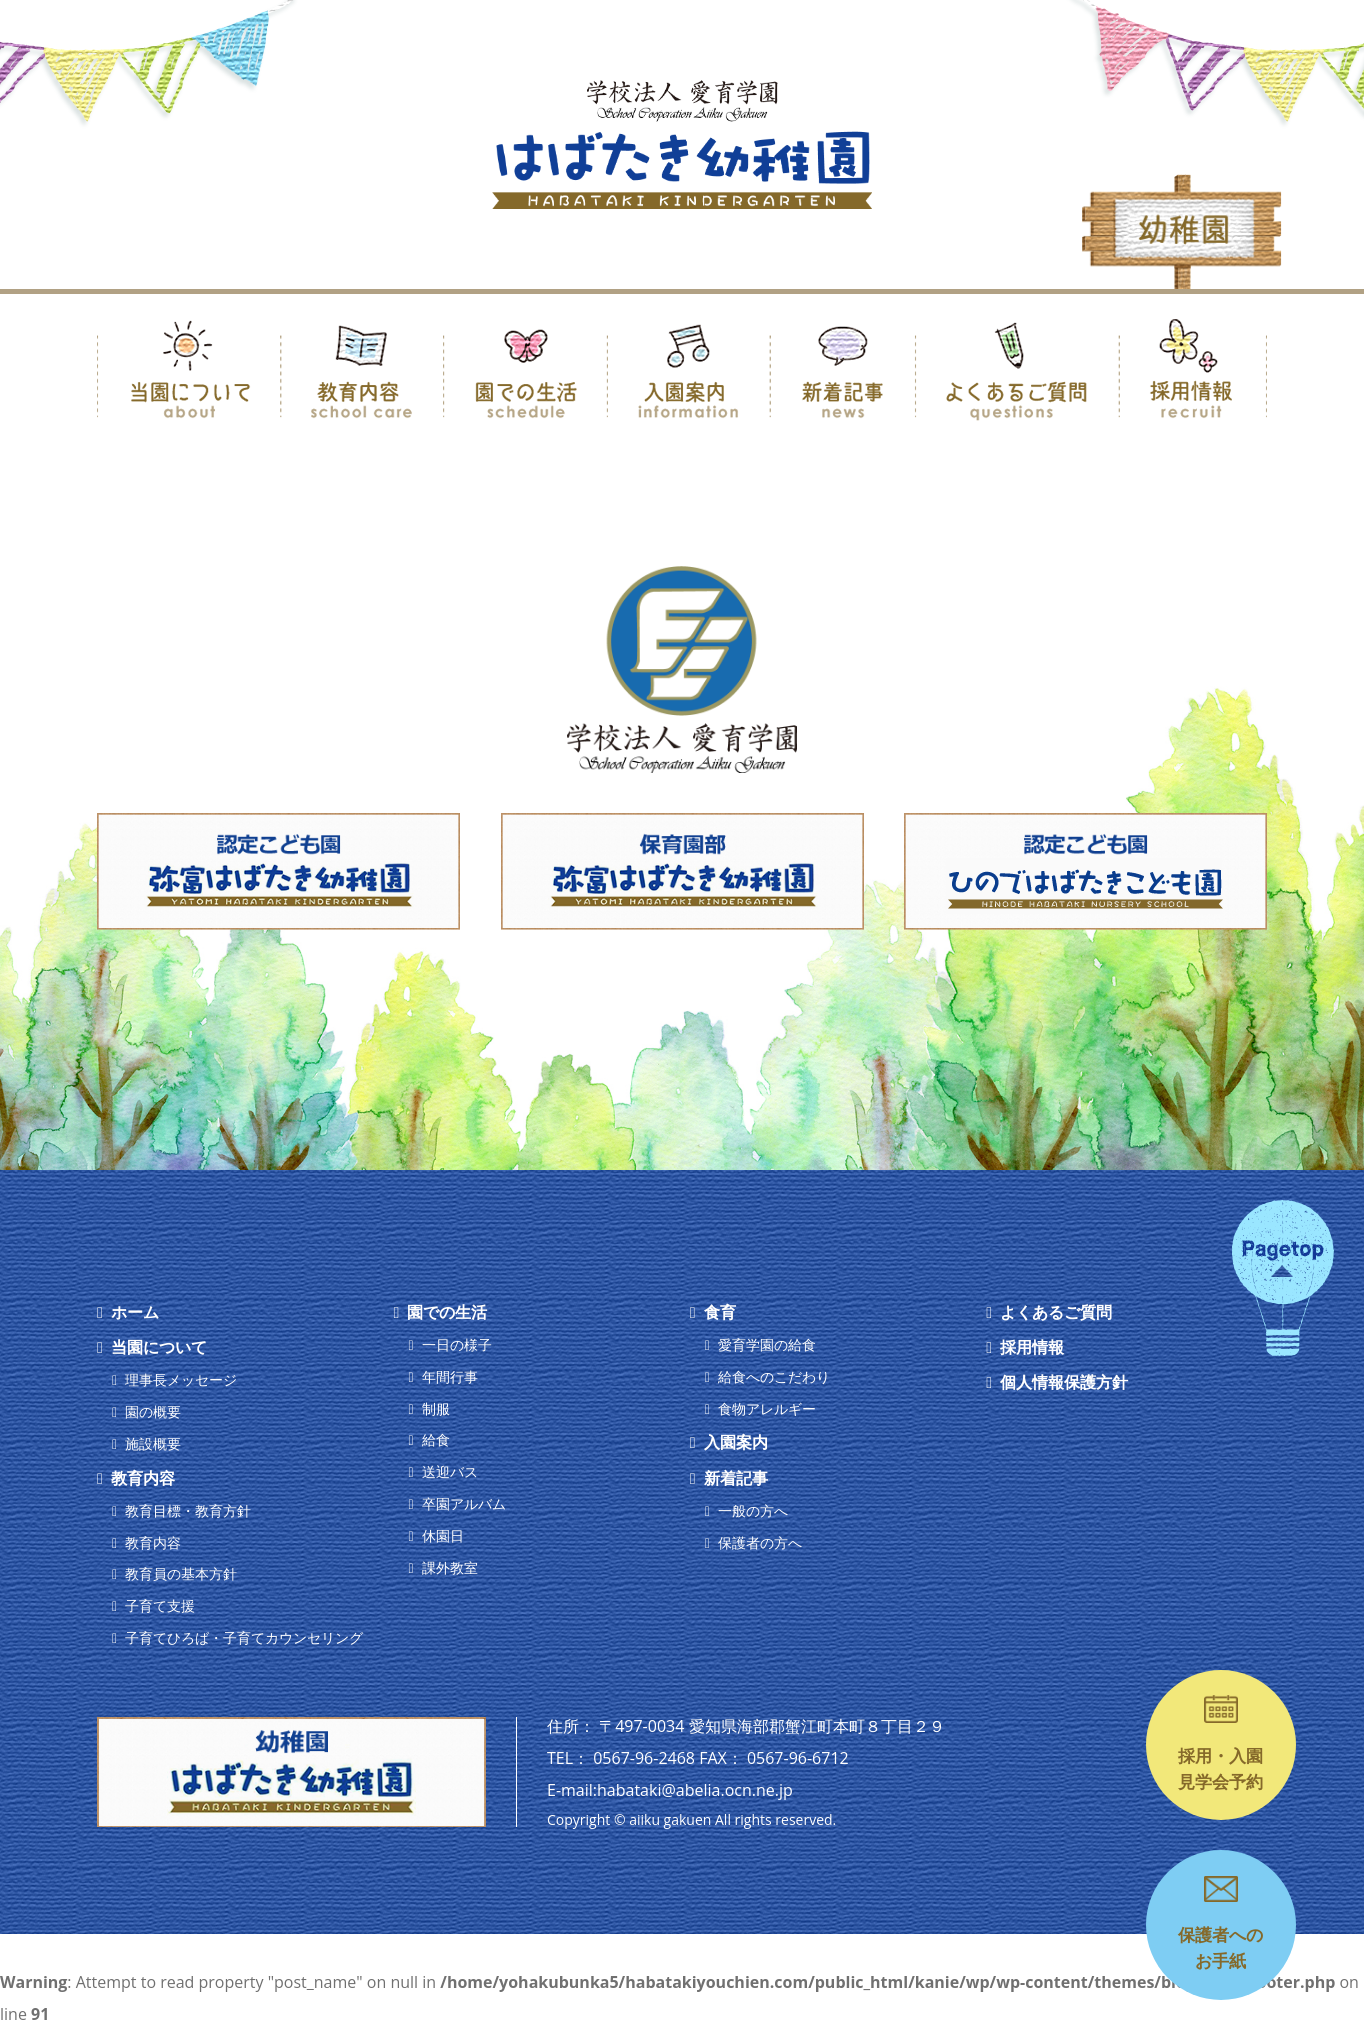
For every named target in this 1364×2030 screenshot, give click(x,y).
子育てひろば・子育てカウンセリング (244, 1637)
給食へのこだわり (774, 1376)
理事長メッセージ (181, 1379)
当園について (159, 1347)
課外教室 (450, 1567)
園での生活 (447, 1312)
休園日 (443, 1535)
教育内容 (143, 1478)
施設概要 (153, 1443)
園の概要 (153, 1411)
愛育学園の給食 (767, 1344)
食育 (720, 1312)
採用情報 (1032, 1347)
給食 (436, 1439)
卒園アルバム (464, 1503)
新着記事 (736, 1478)
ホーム (135, 1312)
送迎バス (450, 1471)
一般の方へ (753, 1510)
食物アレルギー (767, 1408)
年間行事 (450, 1376)
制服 (436, 1408)
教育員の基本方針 (181, 1573)
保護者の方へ (760, 1542)
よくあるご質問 (1056, 1312)
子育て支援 (160, 1605)
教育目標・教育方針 (188, 1510)
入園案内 (736, 1442)
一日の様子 (457, 1344)
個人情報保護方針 (1064, 1382)
